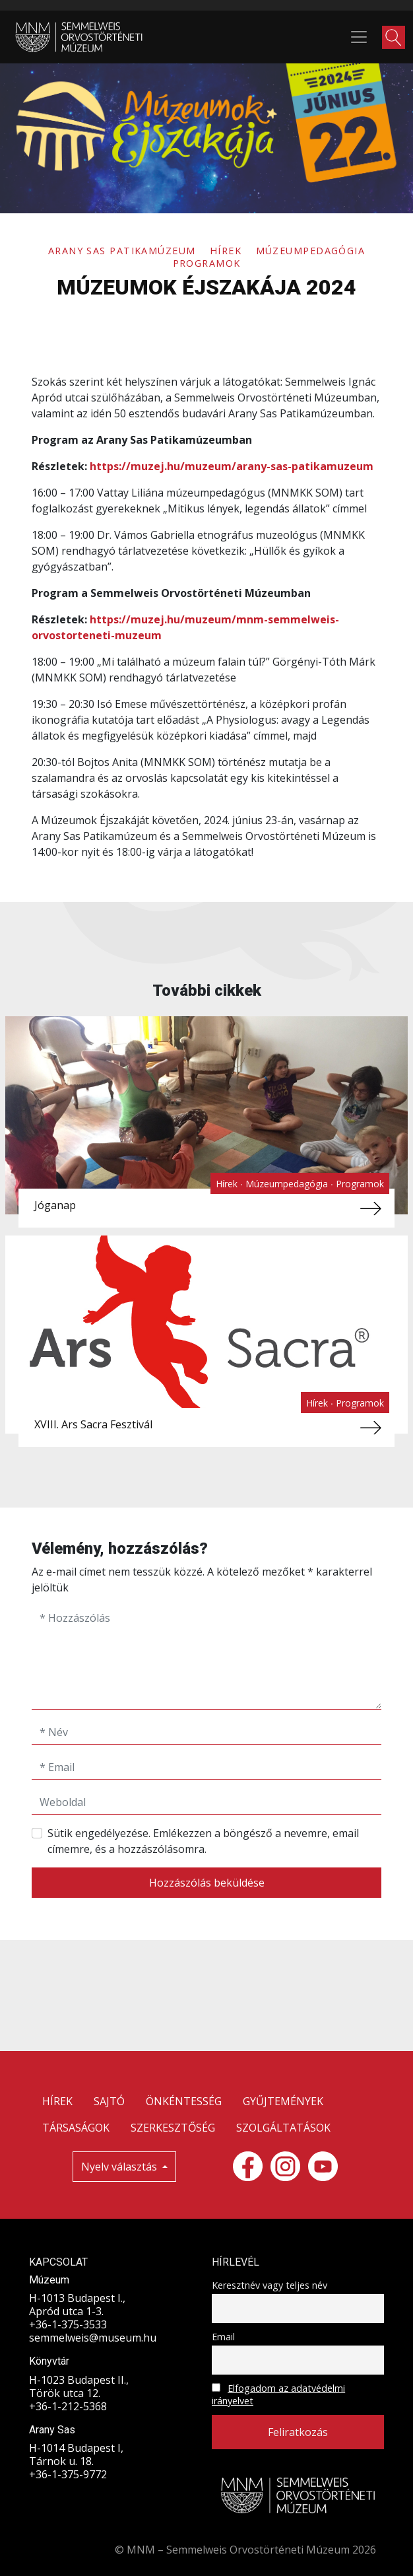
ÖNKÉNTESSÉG (184, 2101)
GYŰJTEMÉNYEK (283, 2101)
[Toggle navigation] (359, 37)
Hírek (227, 250)
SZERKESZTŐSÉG (173, 2127)
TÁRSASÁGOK (76, 2127)
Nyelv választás (120, 2166)
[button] (393, 37)
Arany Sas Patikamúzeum (123, 250)
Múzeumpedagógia (310, 250)
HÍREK (57, 2101)
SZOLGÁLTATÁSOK (283, 2127)
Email (223, 2336)
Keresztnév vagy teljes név (269, 2285)
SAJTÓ (109, 2101)
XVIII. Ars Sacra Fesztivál (93, 1424)
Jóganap (55, 1205)
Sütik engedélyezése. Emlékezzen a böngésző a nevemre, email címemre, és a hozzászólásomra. (203, 1841)
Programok (207, 263)
